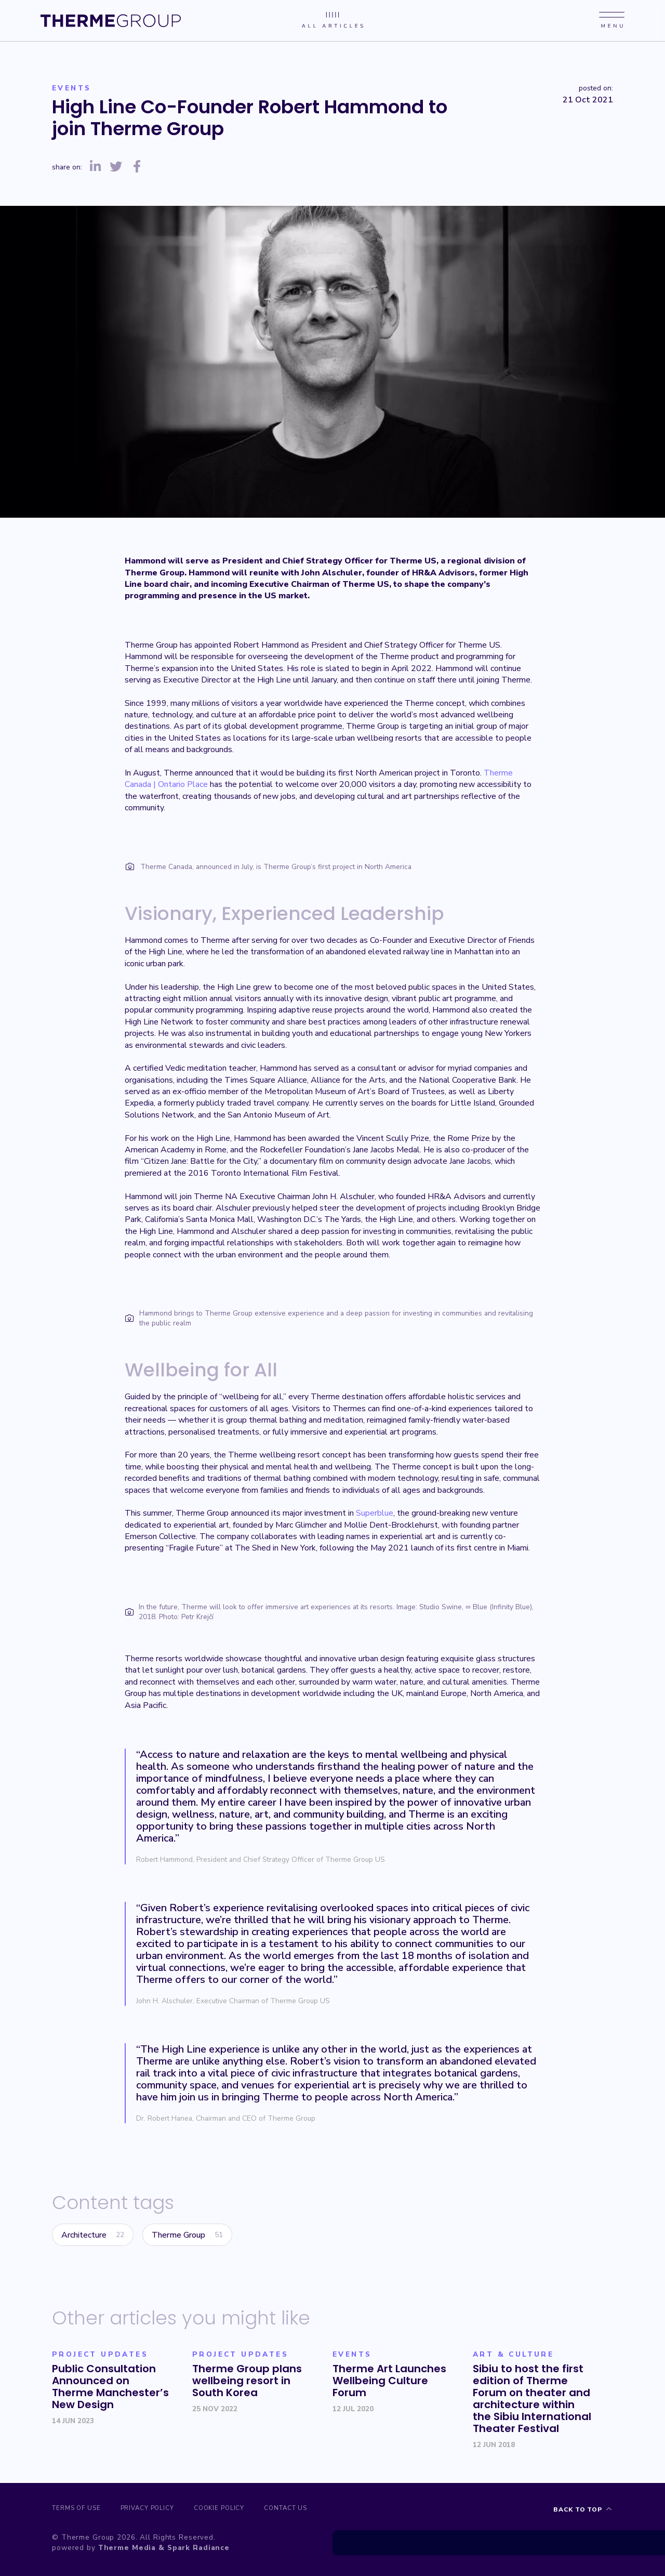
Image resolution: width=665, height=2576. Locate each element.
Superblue (374, 1513)
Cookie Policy (238, 2510)
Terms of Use (77, 2510)
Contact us (314, 2510)
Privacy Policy (157, 2510)
